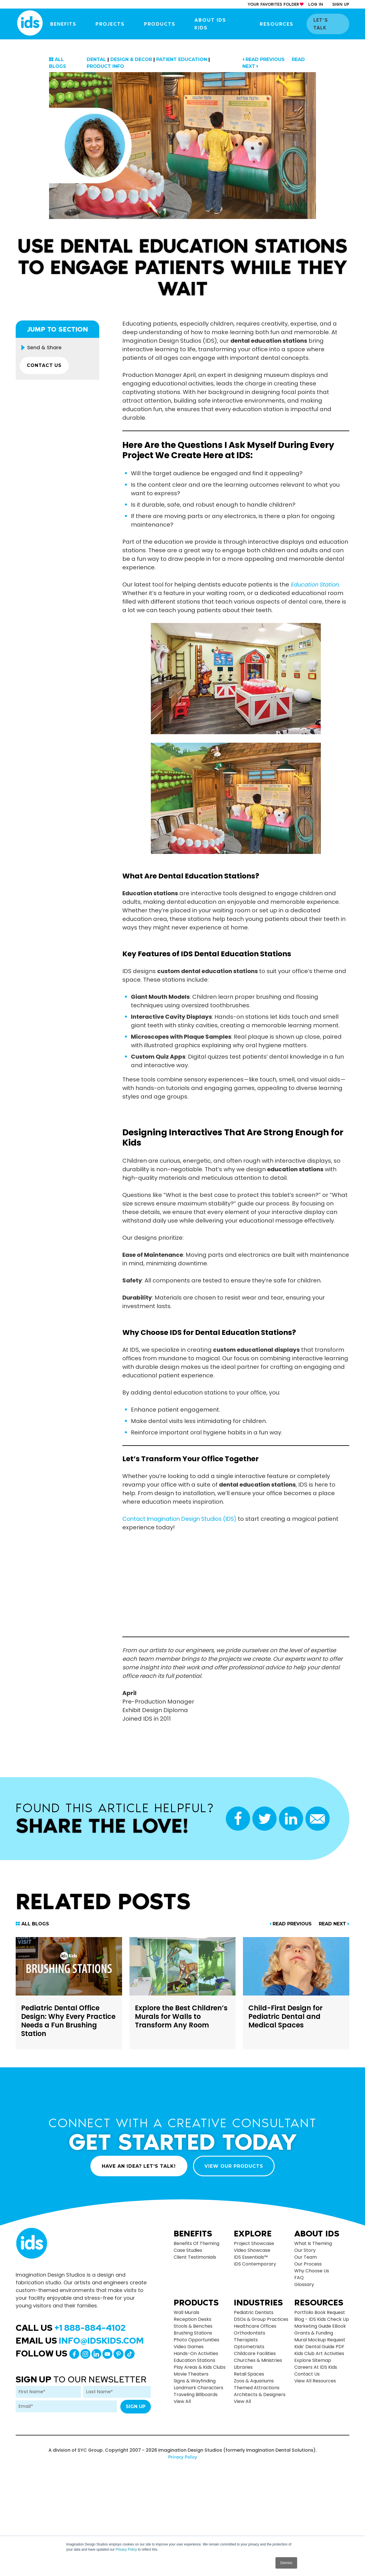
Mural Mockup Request (319, 2340)
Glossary (304, 2284)
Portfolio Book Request (319, 2312)
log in (315, 4)
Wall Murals (186, 2312)
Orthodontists (249, 2333)
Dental (96, 59)
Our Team (305, 2257)
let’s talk (329, 24)
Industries (258, 2302)
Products (163, 24)
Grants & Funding (313, 2333)
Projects (114, 24)
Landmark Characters (198, 2387)
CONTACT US (44, 365)
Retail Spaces (249, 2374)
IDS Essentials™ (251, 2257)
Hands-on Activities (196, 2353)
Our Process (308, 2263)
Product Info (105, 66)
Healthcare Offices (255, 2326)
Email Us (80, 2340)
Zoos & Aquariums (254, 2381)
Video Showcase (252, 2250)
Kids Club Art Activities (319, 2353)
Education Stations (194, 2360)
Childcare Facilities (255, 2353)
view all (182, 2401)
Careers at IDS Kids (315, 2367)
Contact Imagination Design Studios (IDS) (182, 1519)
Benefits (68, 24)
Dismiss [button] (286, 2563)
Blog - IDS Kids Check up (321, 2319)
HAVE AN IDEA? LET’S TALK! (138, 2166)
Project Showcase (254, 2243)
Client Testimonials (195, 2257)
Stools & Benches (193, 2326)
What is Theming (313, 2243)
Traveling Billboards (196, 2394)
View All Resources (315, 2381)
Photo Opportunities (196, 2340)
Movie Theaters (191, 2374)
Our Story (305, 2250)
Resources (279, 24)
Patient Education (181, 59)
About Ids (316, 2233)
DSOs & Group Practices (261, 2319)
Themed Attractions (256, 2387)
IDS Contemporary (255, 2263)
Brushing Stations (193, 2333)
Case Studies (188, 2250)
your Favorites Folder (273, 4)
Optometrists (249, 2346)
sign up (340, 4)
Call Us (70, 2327)
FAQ (299, 2277)
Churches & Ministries (258, 2360)
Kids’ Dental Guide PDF (319, 2346)
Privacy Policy (126, 2549)
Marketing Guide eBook (320, 2326)
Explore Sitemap (312, 2360)
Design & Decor (131, 59)
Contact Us (307, 2374)
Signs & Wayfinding (195, 2381)
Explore (252, 2233)
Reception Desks (192, 2319)
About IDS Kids (220, 24)
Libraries (243, 2367)
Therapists (246, 2340)
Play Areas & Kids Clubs (200, 2367)
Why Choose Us (311, 2270)
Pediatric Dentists (253, 2312)
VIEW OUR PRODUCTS (234, 2166)
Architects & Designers (259, 2394)
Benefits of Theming (196, 2243)
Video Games (189, 2346)
